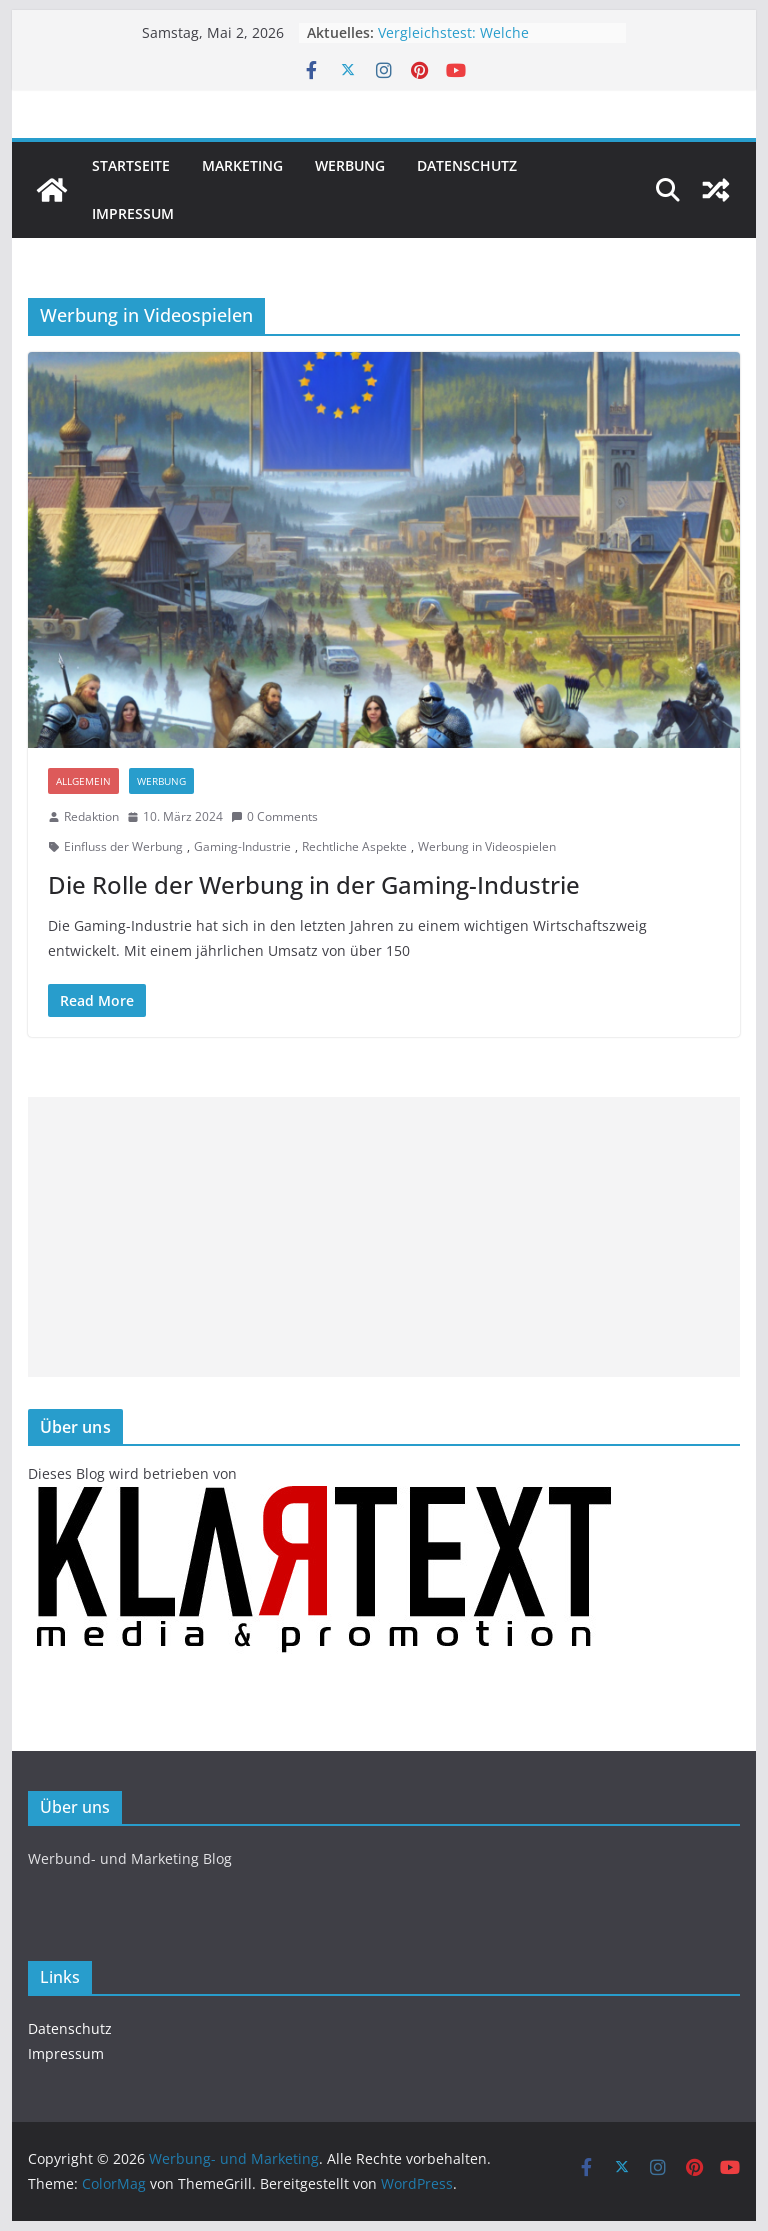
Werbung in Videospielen (487, 846)
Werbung (350, 165)
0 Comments (274, 816)
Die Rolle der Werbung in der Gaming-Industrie (314, 884)
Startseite (131, 165)
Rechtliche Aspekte (354, 846)
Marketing (242, 165)
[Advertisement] (384, 1237)
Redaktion (91, 816)
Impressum (133, 213)
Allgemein (83, 781)
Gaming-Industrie (242, 846)
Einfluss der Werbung (123, 846)
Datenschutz (467, 165)
